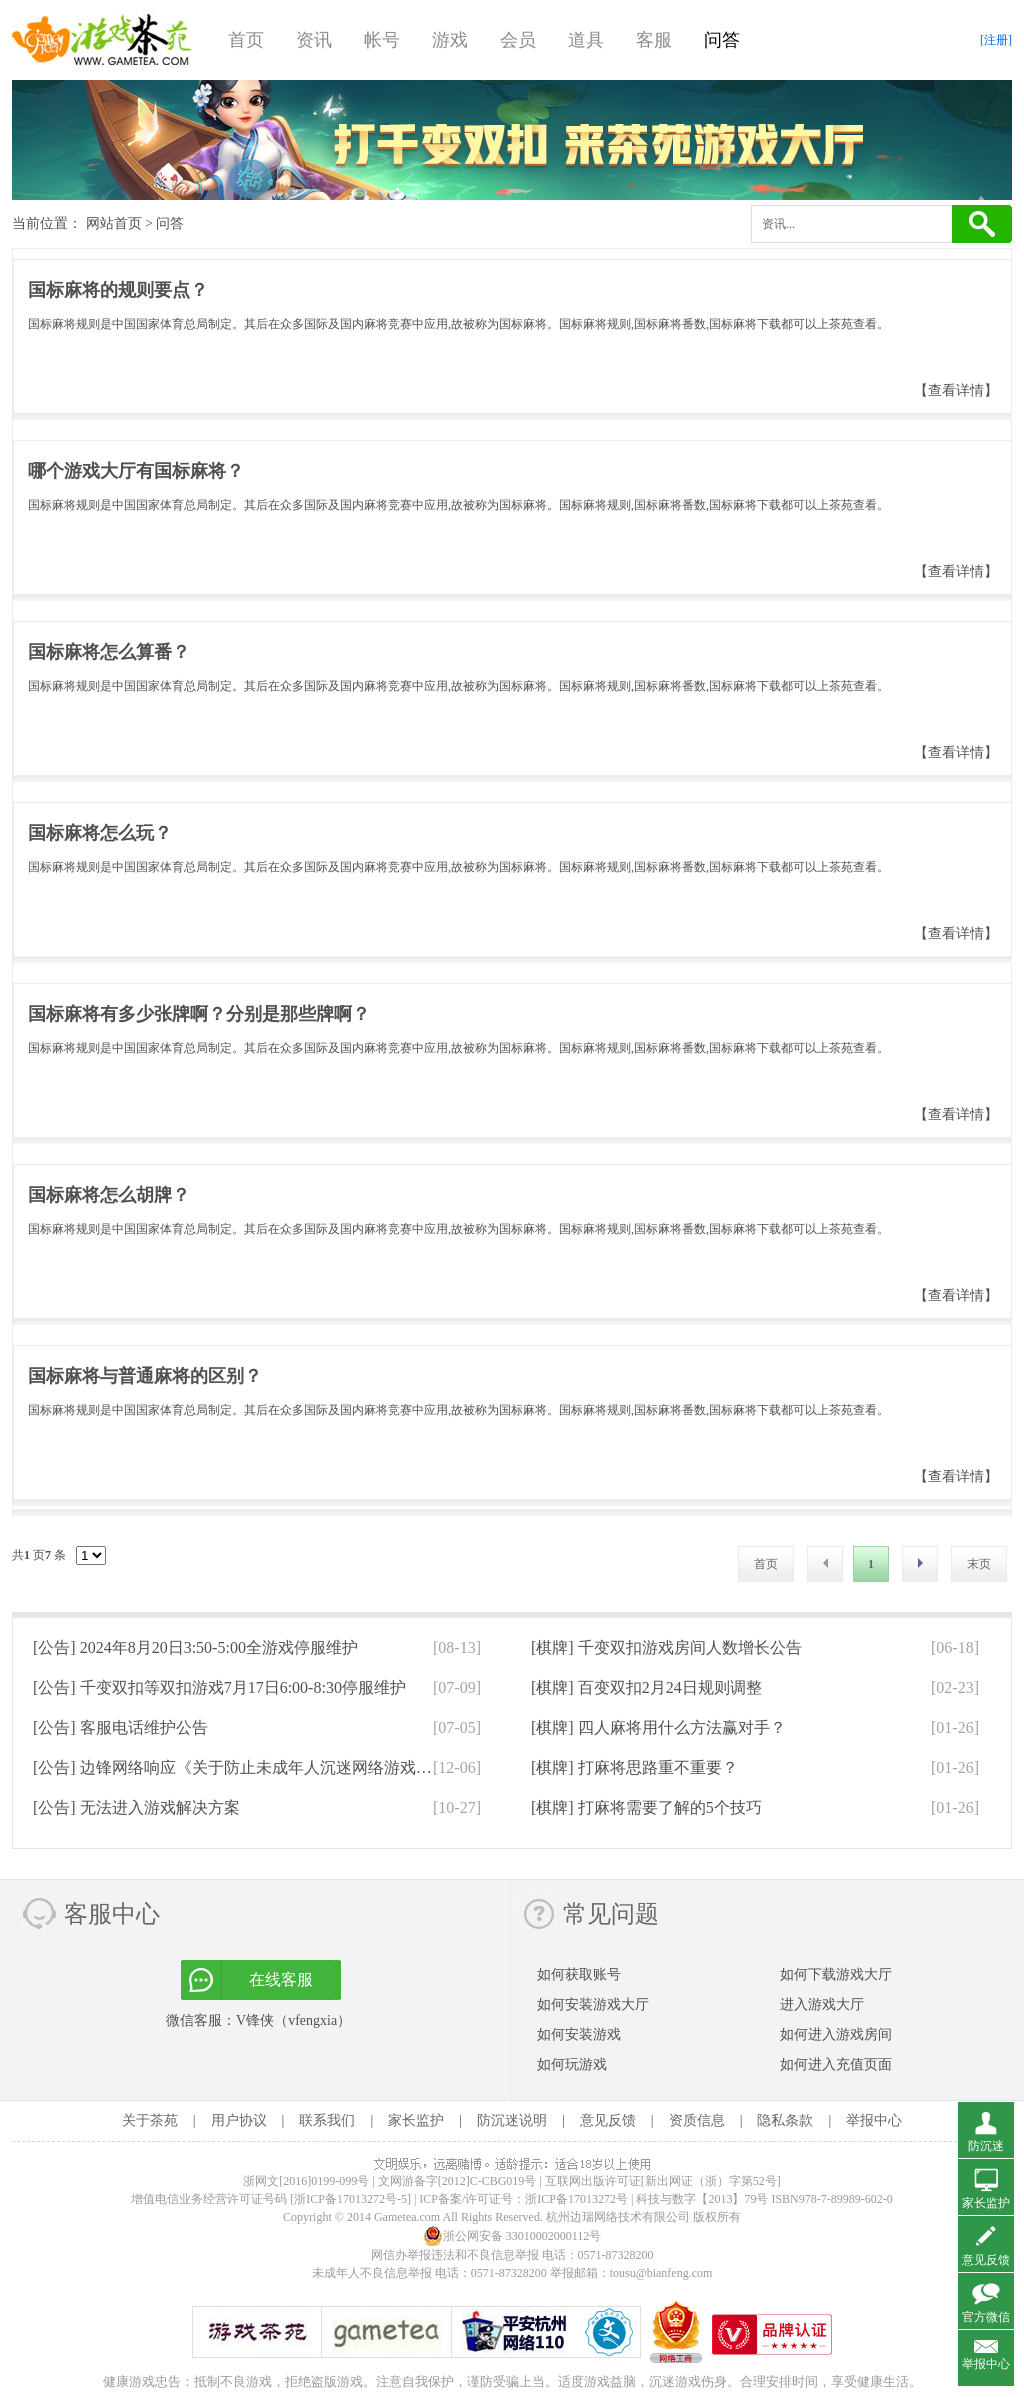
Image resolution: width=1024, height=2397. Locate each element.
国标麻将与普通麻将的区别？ (145, 1376)
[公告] (195, 1647)
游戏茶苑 (102, 40)
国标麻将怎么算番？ (109, 652)
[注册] (996, 40)
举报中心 (874, 2120)
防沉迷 (986, 2146)
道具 (586, 40)
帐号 (382, 40)
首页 (246, 40)
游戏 (450, 40)
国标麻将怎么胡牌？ (109, 1195)
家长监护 (416, 2120)
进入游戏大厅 (822, 2004)
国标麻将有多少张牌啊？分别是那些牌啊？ (199, 1014)
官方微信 (986, 2317)
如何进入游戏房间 (836, 2034)
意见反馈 (608, 2120)
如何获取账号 (579, 1974)
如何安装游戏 (579, 2034)
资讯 (314, 40)
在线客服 (281, 1979)
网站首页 (114, 223)
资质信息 (697, 2120)
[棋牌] (666, 1647)
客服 (654, 40)
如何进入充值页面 (836, 2064)
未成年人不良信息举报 (373, 2273)
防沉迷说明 (512, 2120)
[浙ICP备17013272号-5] (350, 2199)
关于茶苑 (150, 2120)
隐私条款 (785, 2120)
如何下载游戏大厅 (836, 1974)
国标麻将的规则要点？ (118, 290)
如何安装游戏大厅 (593, 2004)
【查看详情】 (956, 390)
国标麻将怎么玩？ (100, 833)
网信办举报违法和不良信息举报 (455, 2255)
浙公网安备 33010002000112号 (512, 2236)
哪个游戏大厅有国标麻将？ (136, 471)
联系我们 (327, 2120)
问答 (722, 40)
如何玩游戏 (572, 2064)
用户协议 (239, 2120)
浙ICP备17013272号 (576, 2199)
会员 (518, 40)
